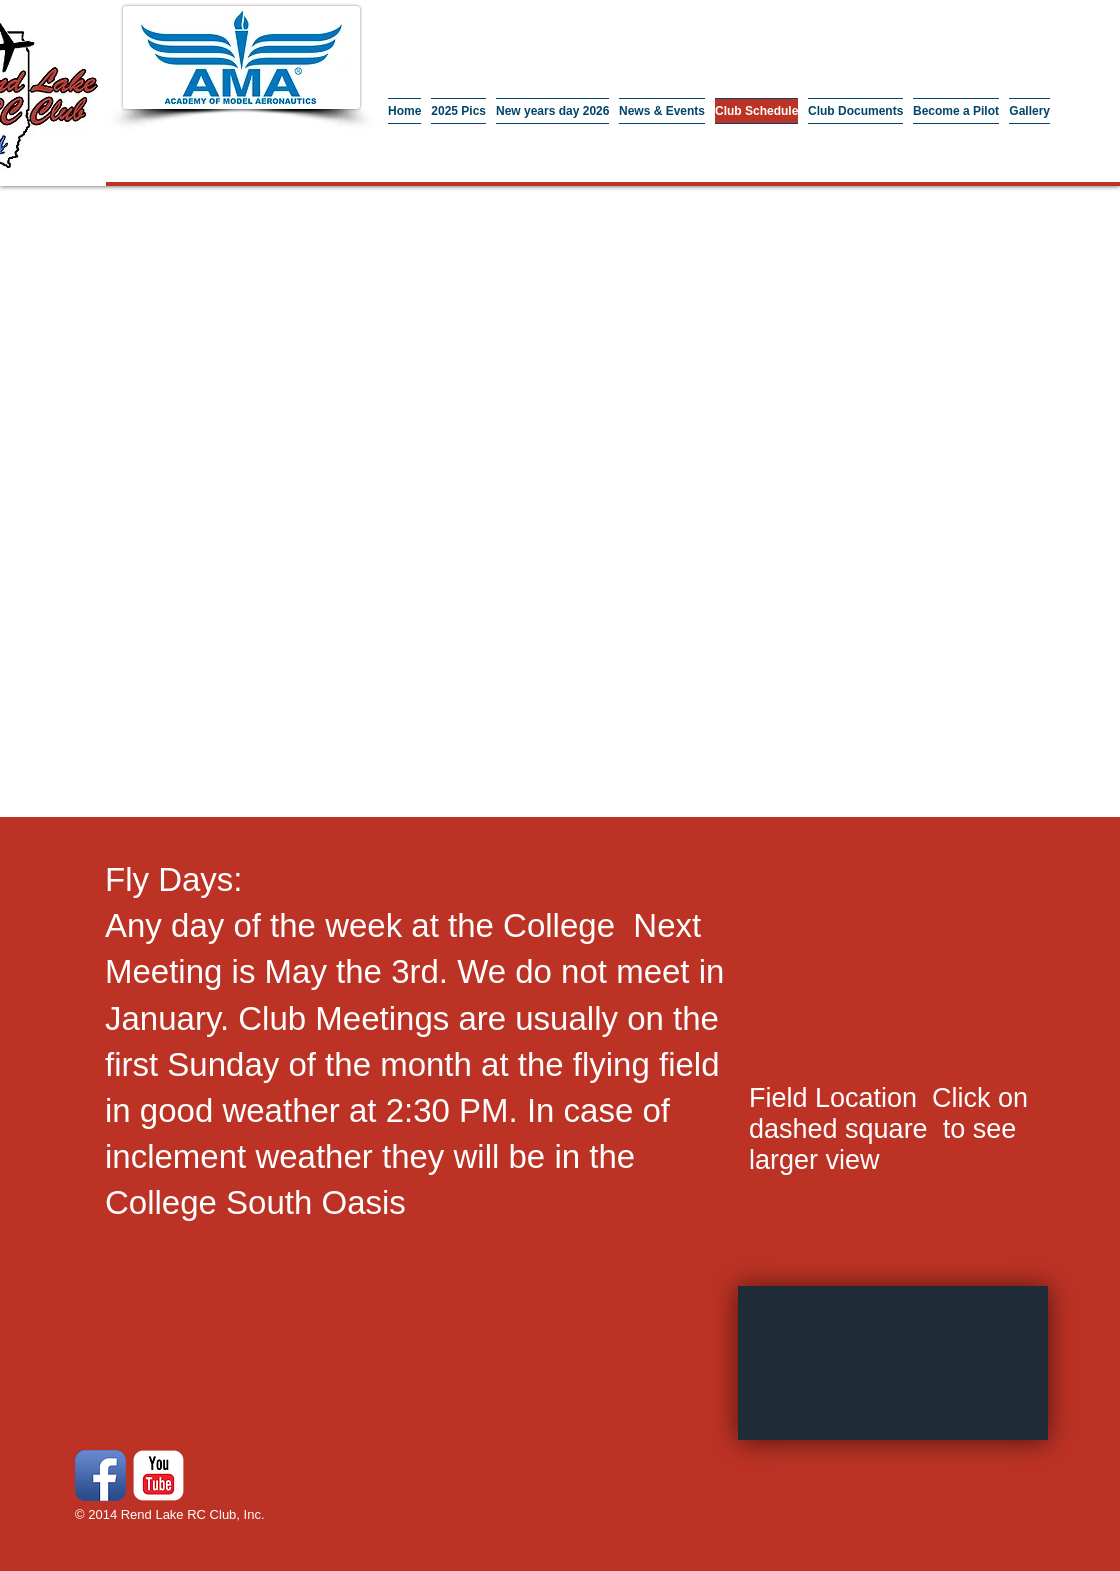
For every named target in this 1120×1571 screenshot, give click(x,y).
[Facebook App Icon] (100, 1475)
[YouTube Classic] (158, 1475)
